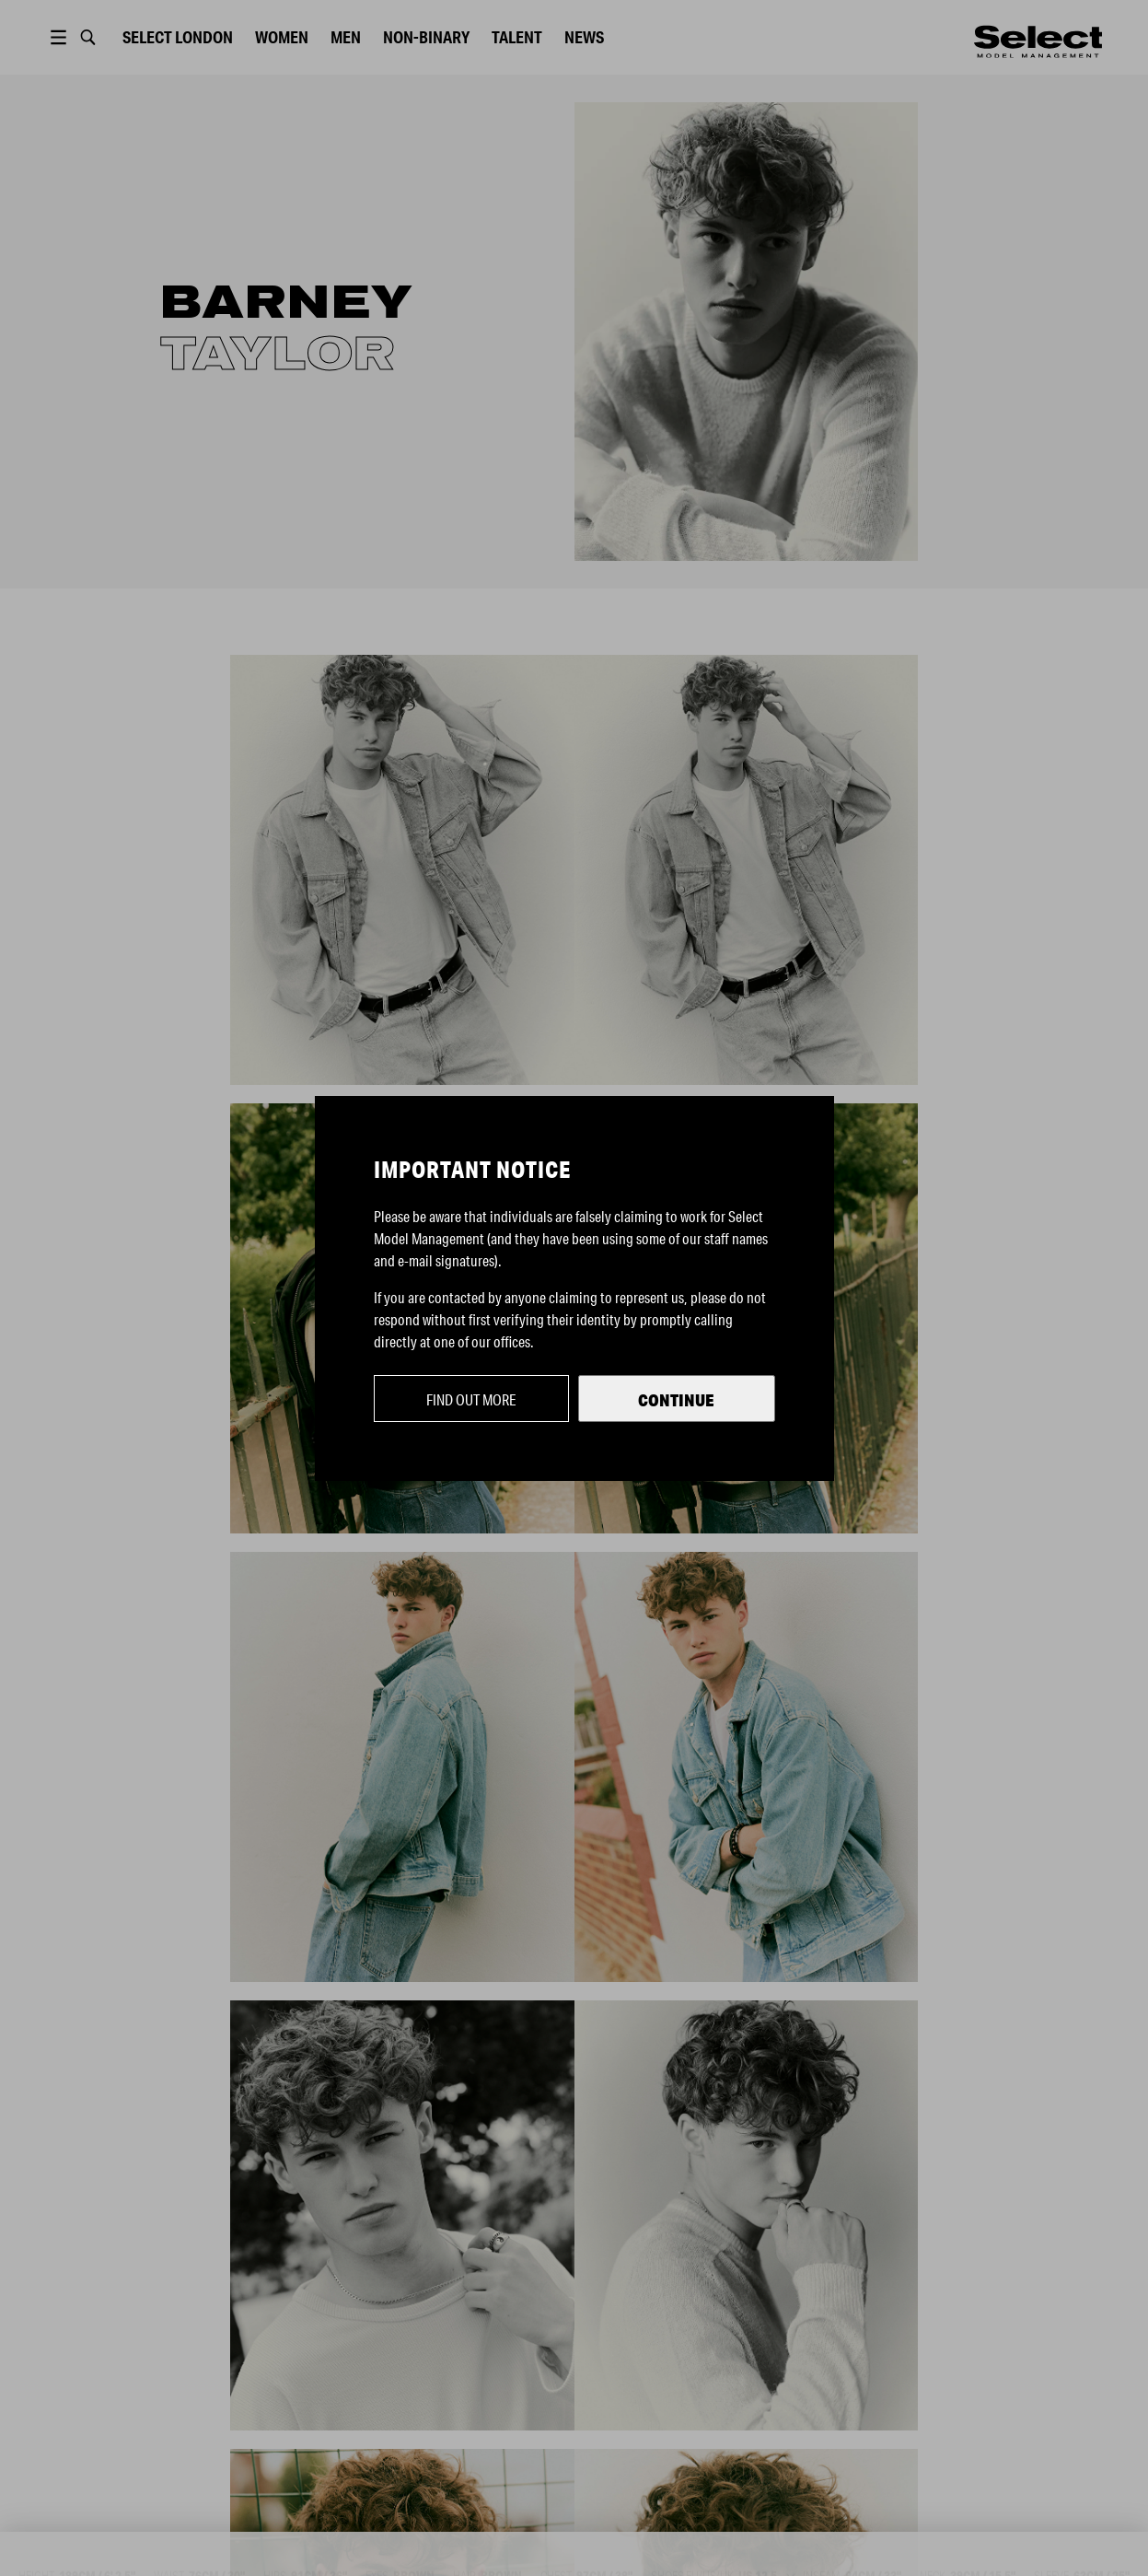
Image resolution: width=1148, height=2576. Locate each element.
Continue (676, 1400)
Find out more (471, 1399)
